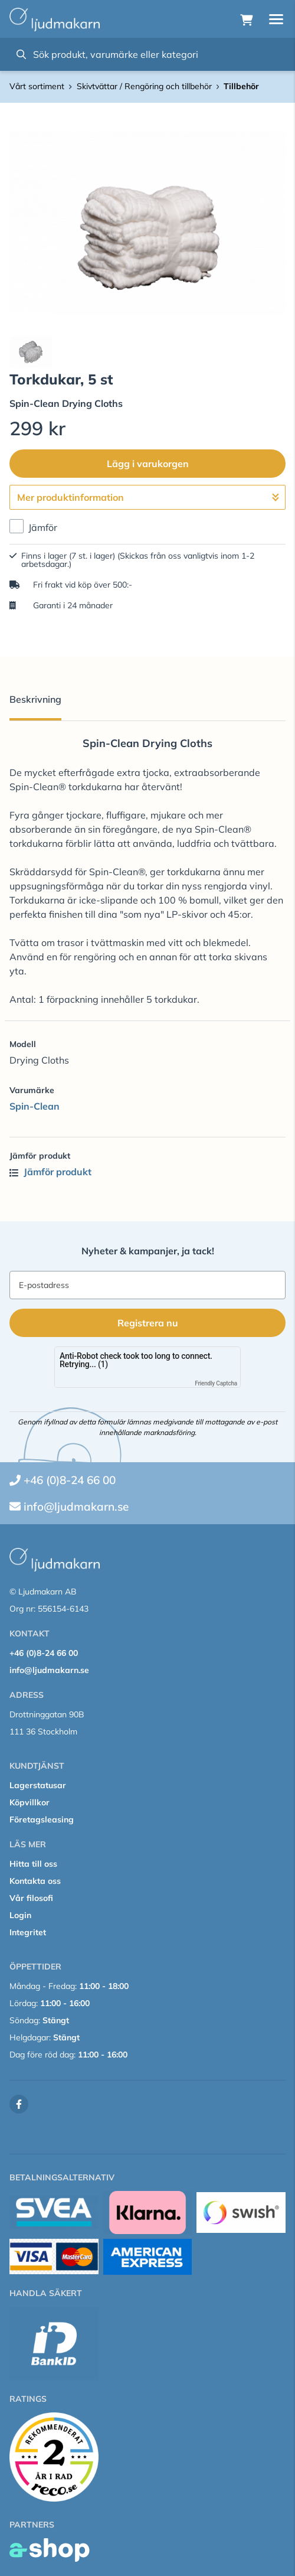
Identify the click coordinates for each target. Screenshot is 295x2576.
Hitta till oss (33, 1863)
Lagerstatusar (37, 1785)
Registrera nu (147, 1323)
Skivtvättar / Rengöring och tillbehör (144, 86)
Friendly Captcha (216, 1383)
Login (20, 1915)
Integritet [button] (27, 1932)
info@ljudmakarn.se (76, 1506)
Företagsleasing (41, 1819)
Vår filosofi (31, 1898)
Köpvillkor (29, 1802)
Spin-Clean (34, 1106)
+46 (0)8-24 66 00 (70, 1480)
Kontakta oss (35, 1881)
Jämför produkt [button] (50, 1172)
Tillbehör (241, 86)
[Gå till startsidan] (54, 19)
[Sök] (147, 54)
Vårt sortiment (36, 86)
